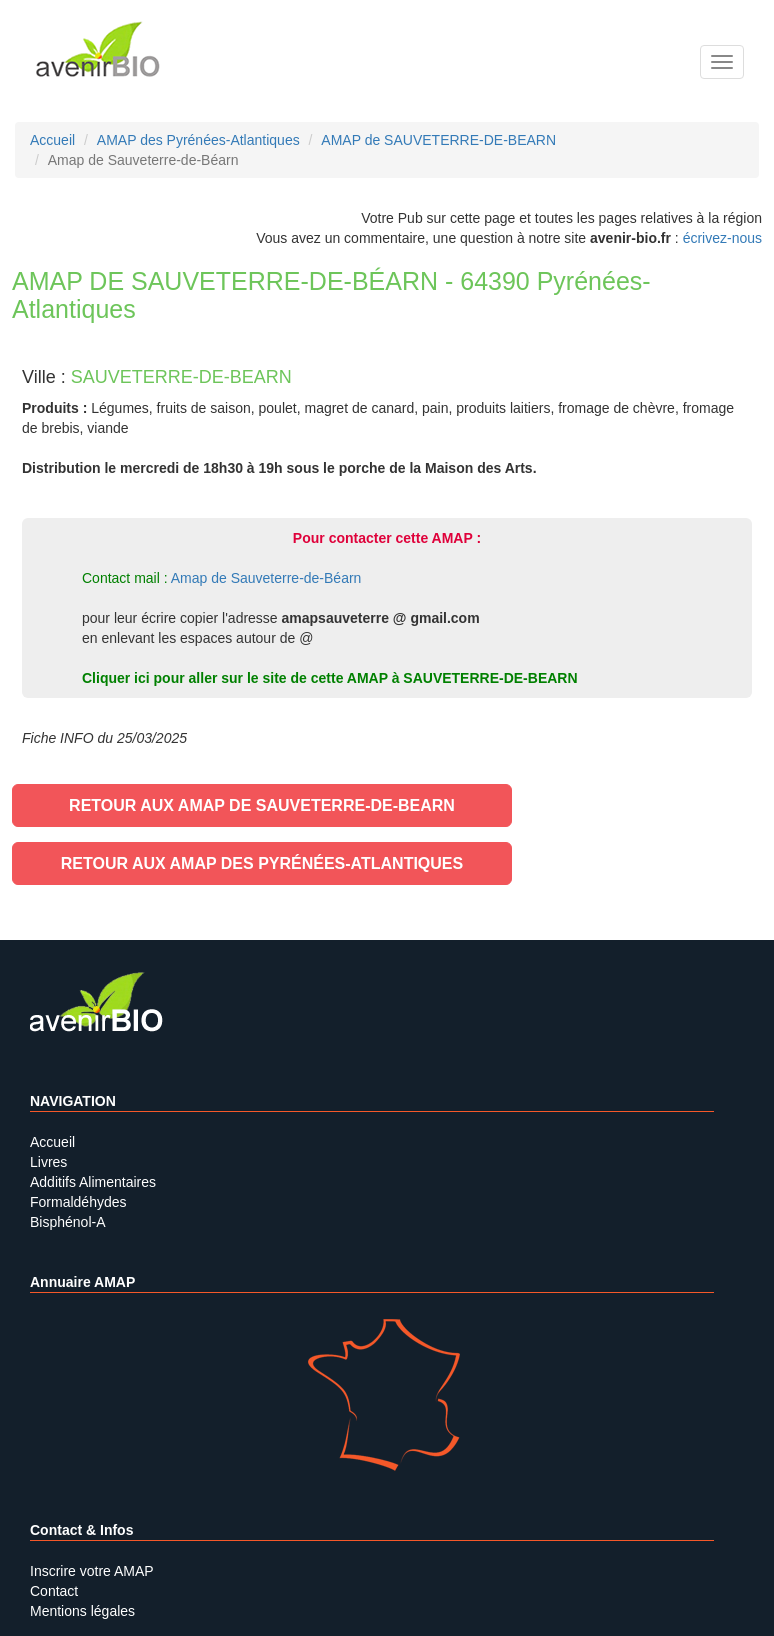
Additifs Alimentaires (93, 1182)
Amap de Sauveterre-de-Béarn (266, 578)
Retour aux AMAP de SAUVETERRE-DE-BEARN (262, 805)
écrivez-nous (722, 238)
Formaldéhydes (78, 1202)
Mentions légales (82, 1611)
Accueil (52, 1142)
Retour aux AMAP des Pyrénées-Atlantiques (262, 863)
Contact (54, 1591)
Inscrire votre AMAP (92, 1571)
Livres (48, 1162)
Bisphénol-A (68, 1222)
